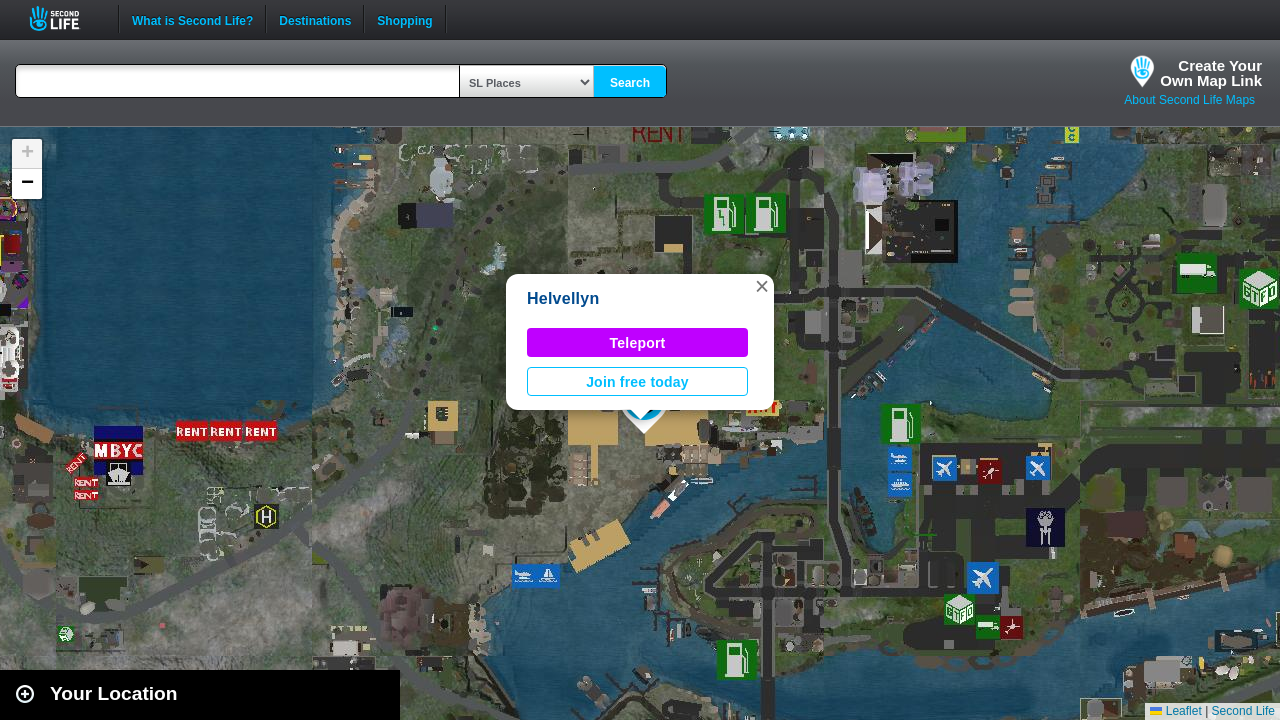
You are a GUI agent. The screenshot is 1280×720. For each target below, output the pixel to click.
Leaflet (1175, 711)
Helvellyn (563, 298)
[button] (762, 286)
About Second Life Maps (1189, 100)
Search (630, 83)
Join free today (637, 382)
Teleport (638, 343)
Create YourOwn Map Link (1211, 73)
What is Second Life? (192, 19)
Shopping (404, 19)
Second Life (65, 18)
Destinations (315, 19)
